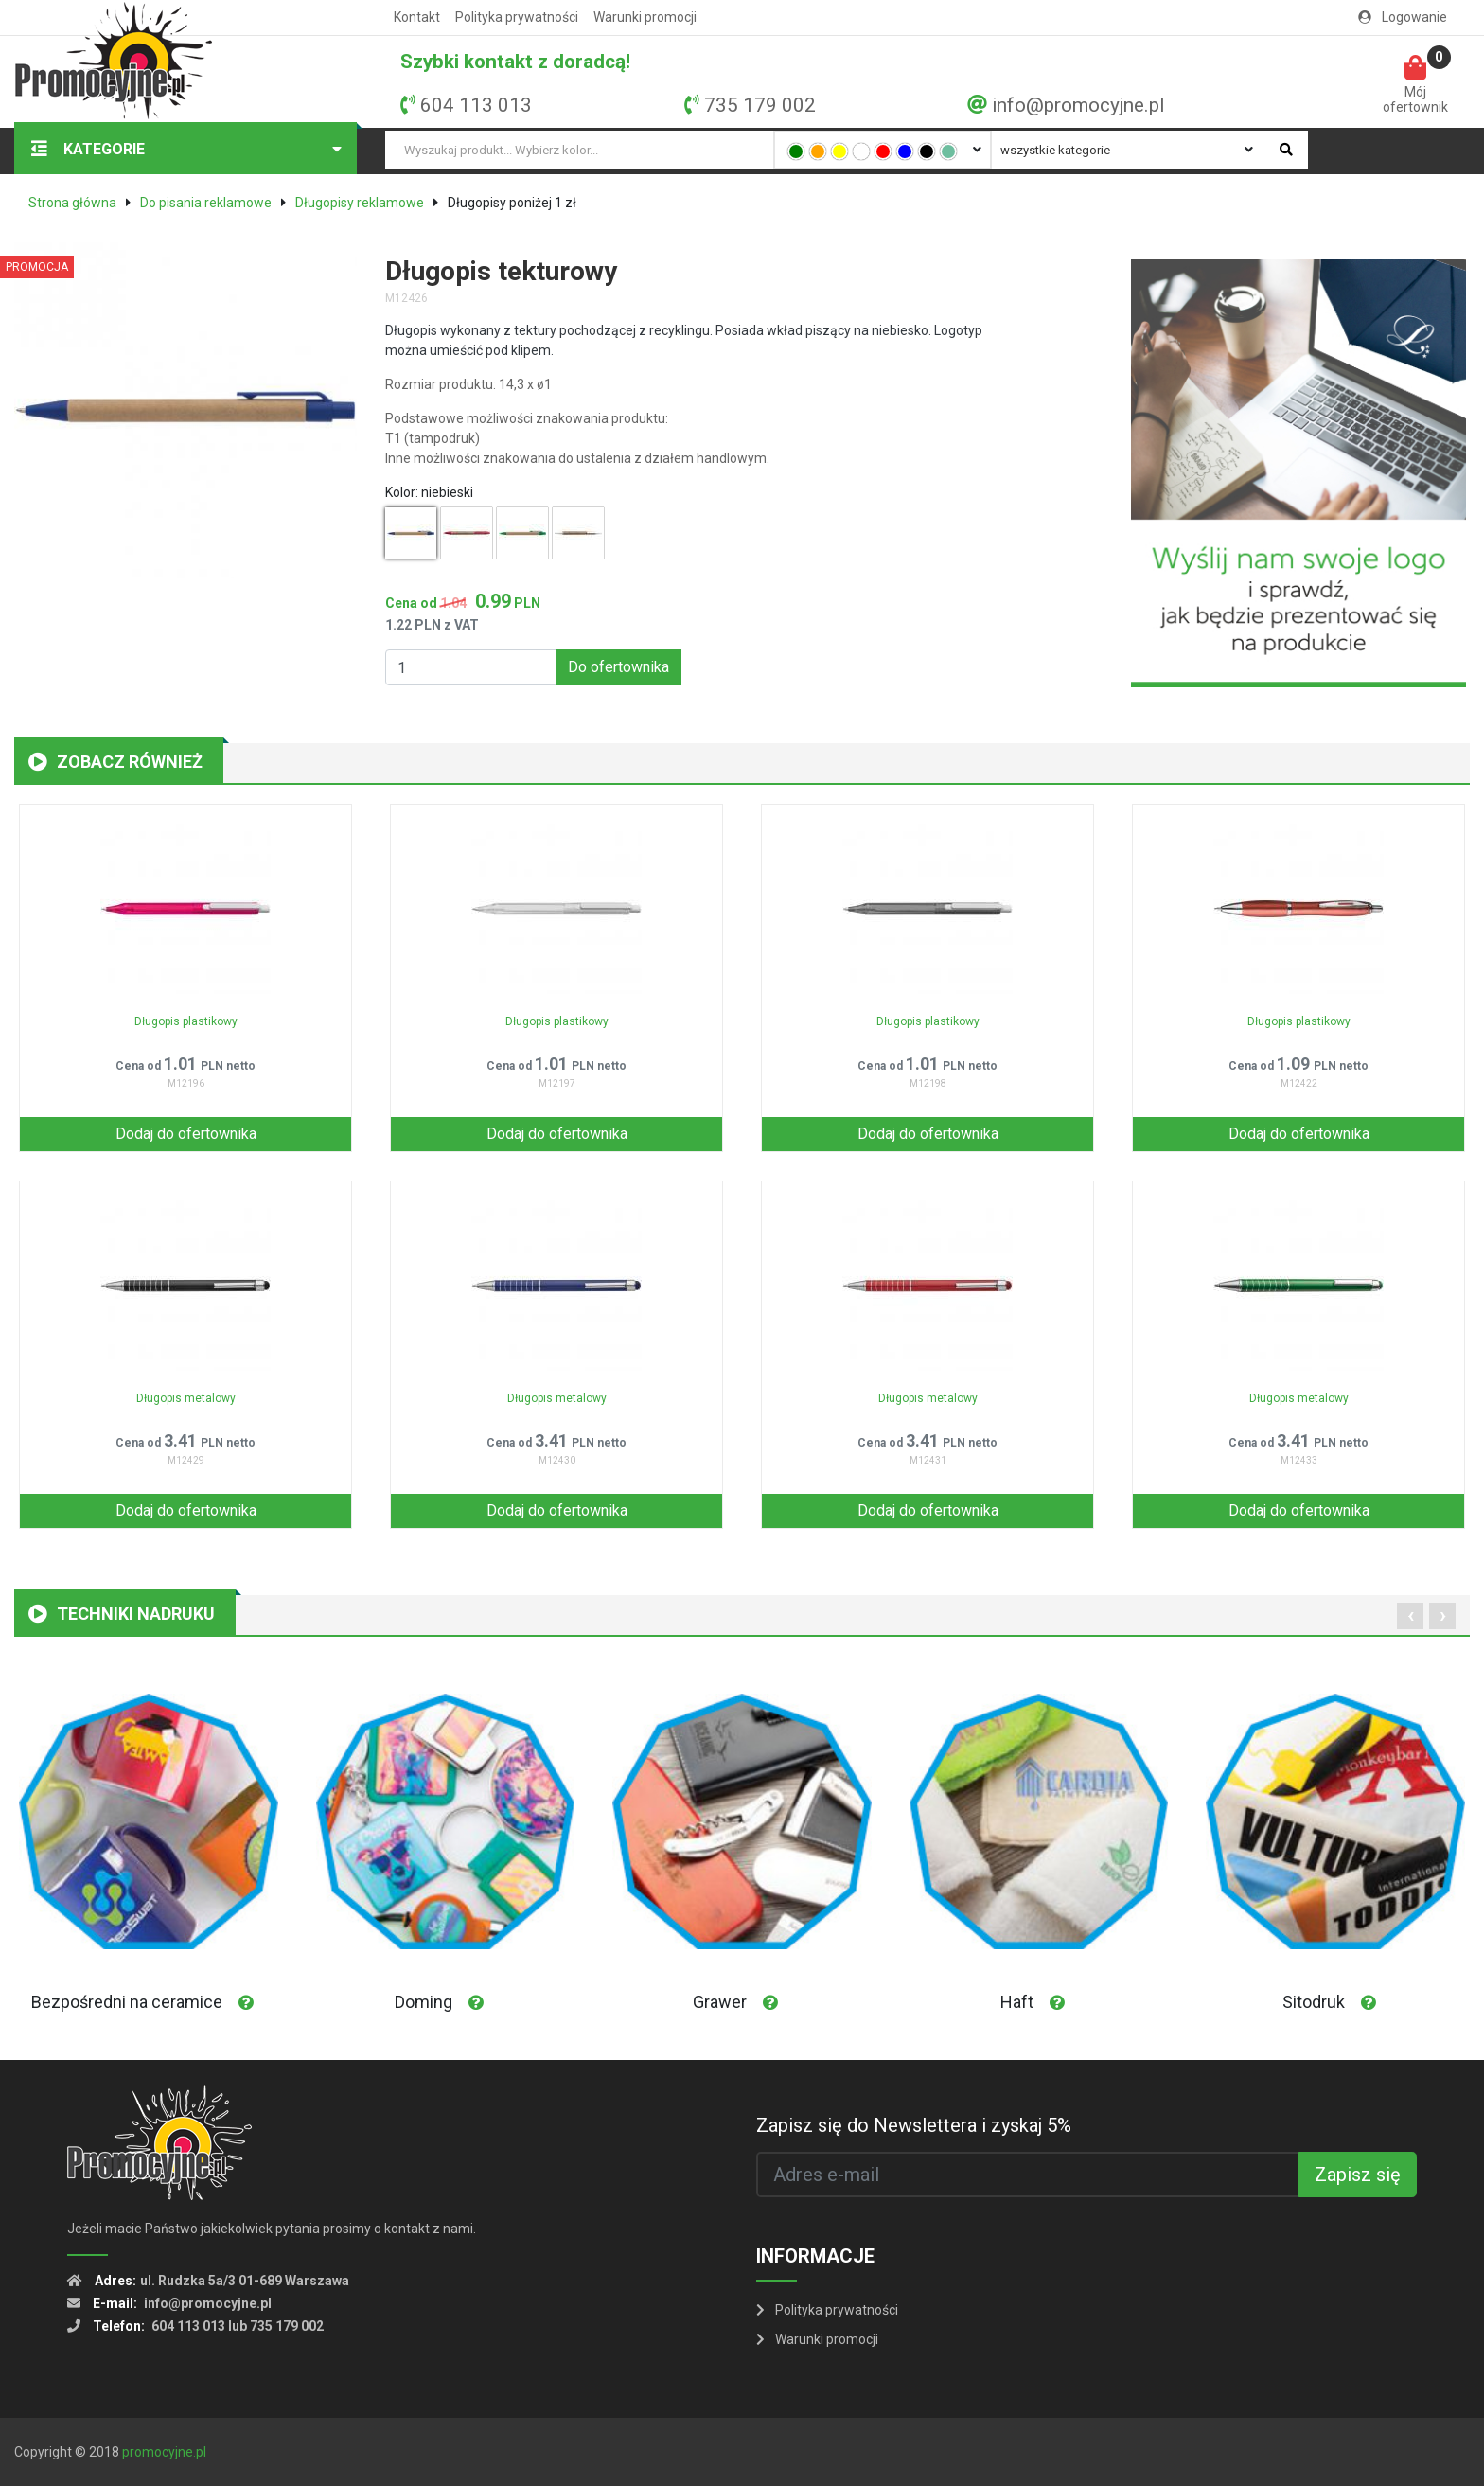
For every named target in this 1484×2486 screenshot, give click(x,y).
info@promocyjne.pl (1078, 105)
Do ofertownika (618, 667)
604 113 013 (476, 105)
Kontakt (417, 17)
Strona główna (72, 202)
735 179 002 (760, 105)
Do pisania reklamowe (206, 202)
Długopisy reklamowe (359, 202)
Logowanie (1402, 17)
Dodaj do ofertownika (185, 1134)
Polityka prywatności (516, 17)
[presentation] (1410, 1616)
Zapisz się (1358, 2174)
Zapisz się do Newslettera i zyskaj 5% (913, 2125)
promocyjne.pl (164, 2451)
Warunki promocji (645, 17)
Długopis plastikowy (186, 1021)
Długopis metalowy (186, 1398)
